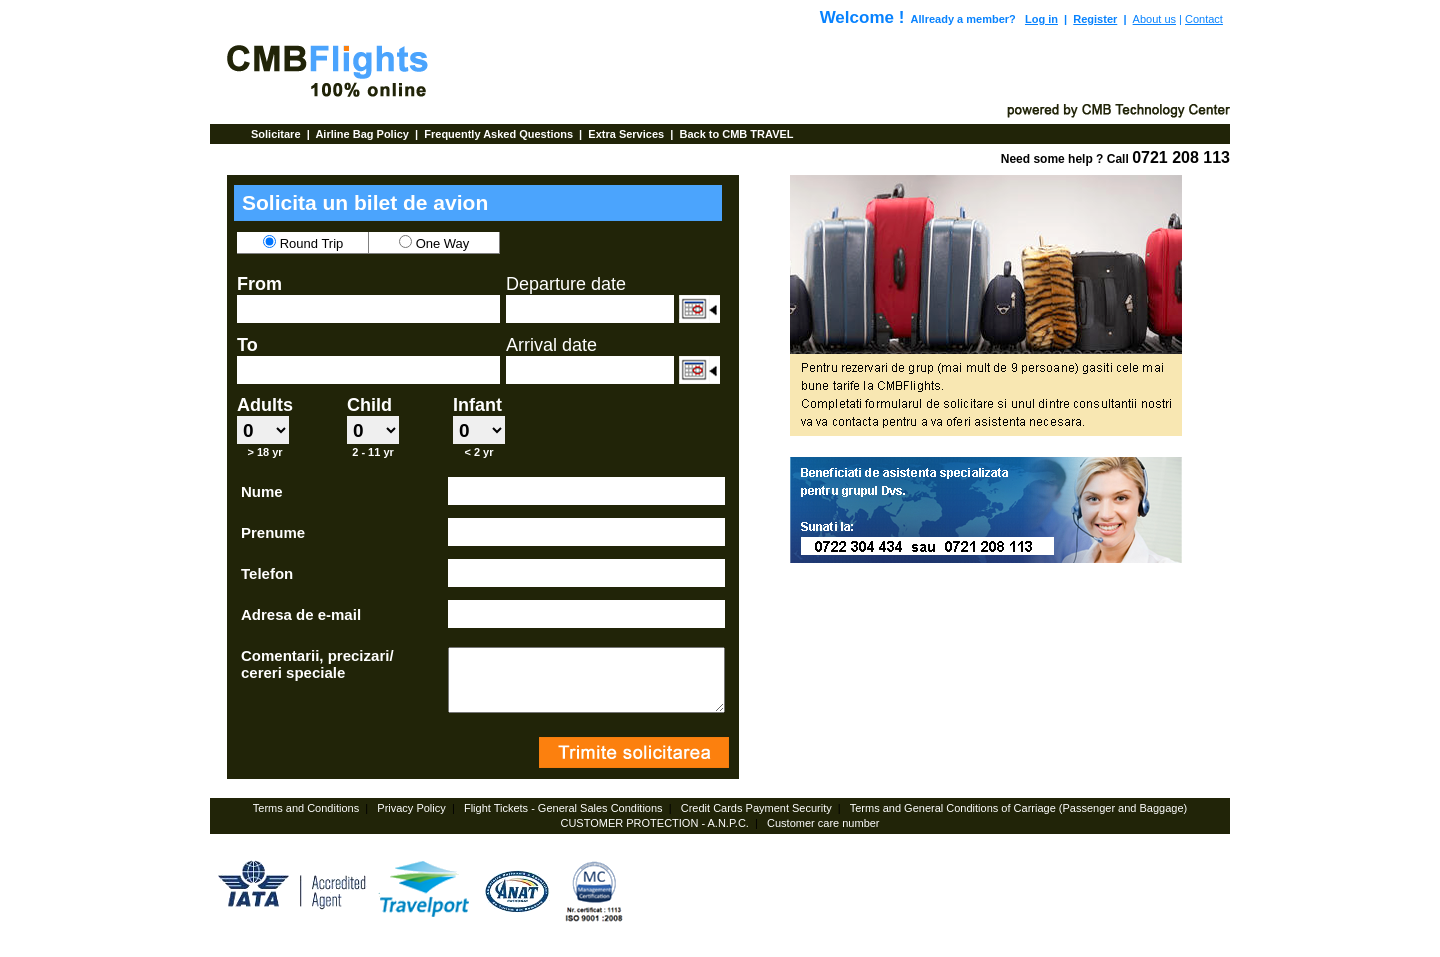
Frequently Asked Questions (500, 134)
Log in (1041, 19)
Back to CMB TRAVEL (736, 134)
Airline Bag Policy (363, 134)
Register (1095, 19)
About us (1154, 19)
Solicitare (277, 134)
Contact (1204, 19)
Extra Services (627, 134)
